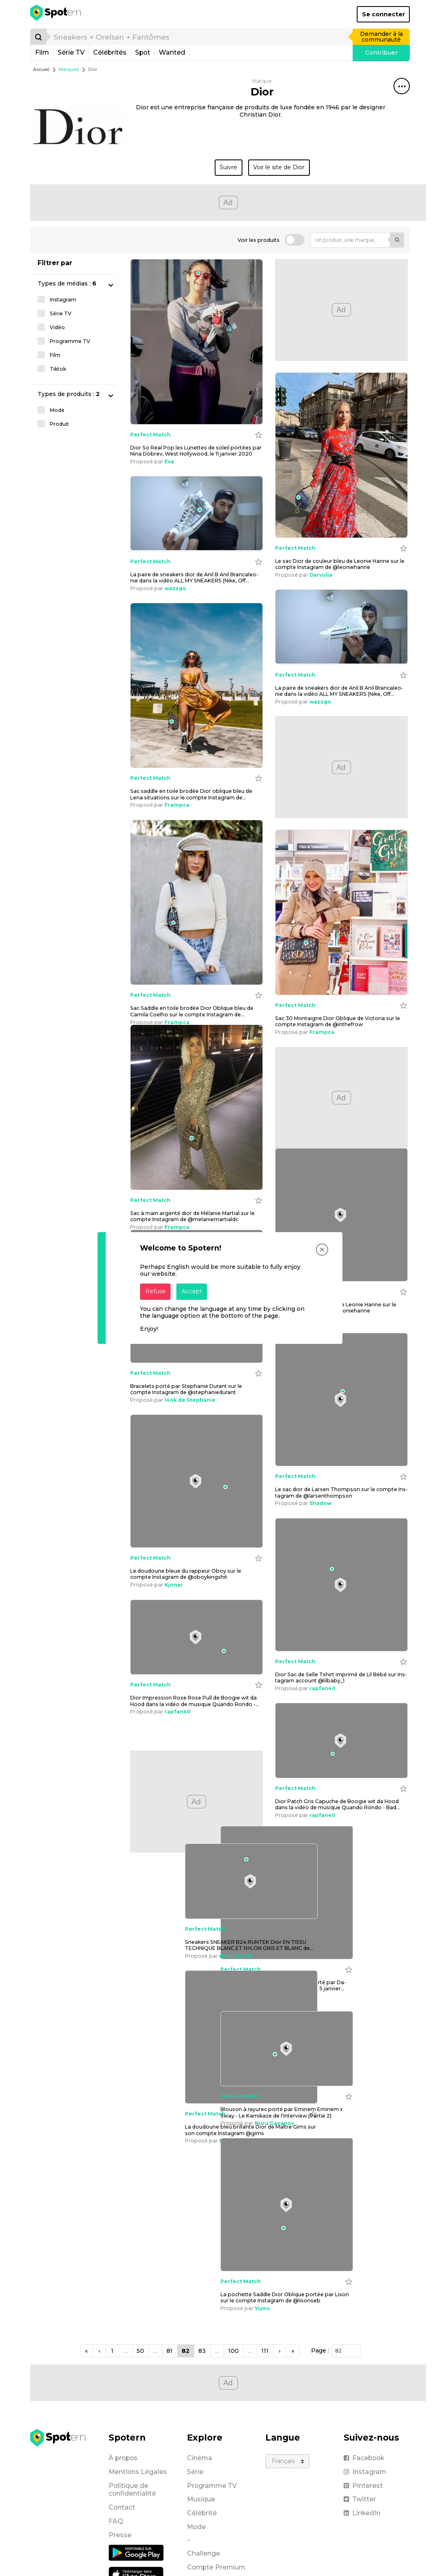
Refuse (155, 1291)
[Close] (322, 1250)
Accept (192, 1291)
